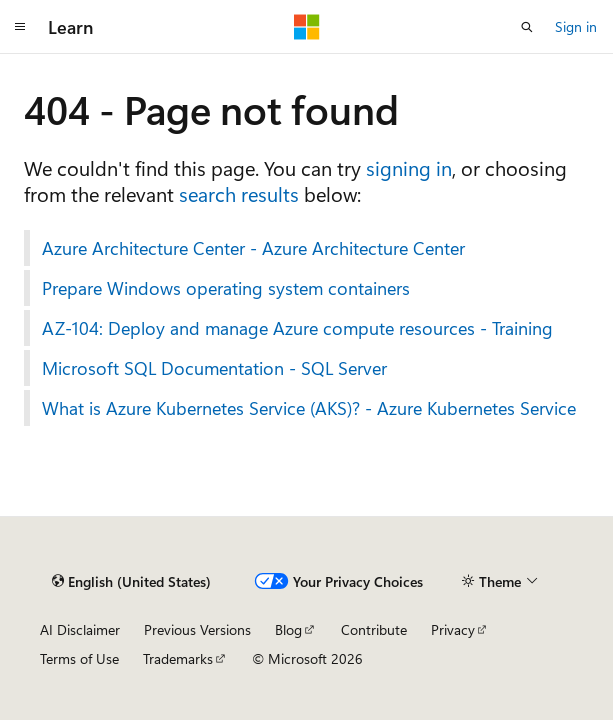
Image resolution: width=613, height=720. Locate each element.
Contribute (374, 629)
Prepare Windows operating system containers (226, 288)
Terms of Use (79, 658)
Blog (288, 629)
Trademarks (178, 658)
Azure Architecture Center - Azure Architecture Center (253, 248)
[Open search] (527, 27)
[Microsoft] (307, 27)
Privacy (453, 629)
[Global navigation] (20, 27)
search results (239, 193)
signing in (409, 167)
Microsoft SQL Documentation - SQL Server (214, 368)
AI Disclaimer (80, 629)
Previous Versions (197, 629)
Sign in (576, 26)
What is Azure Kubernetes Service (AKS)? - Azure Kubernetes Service (309, 408)
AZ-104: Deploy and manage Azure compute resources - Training (297, 328)
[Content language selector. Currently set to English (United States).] (131, 581)
